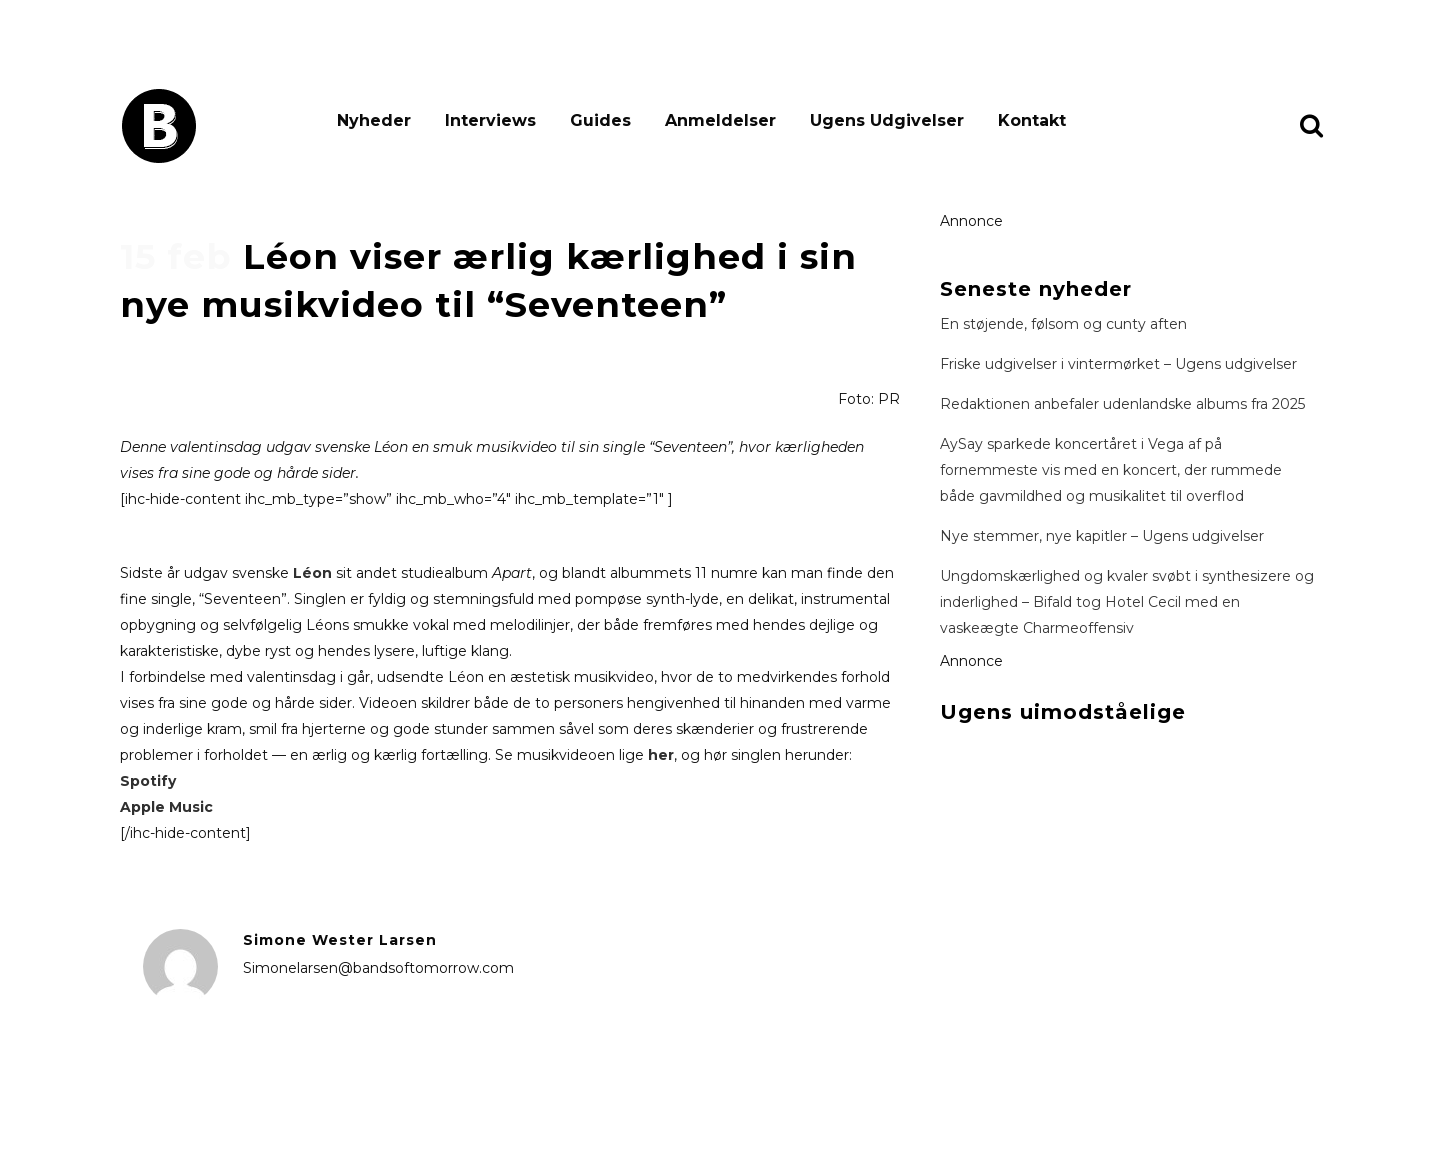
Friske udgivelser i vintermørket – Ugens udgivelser (1118, 364)
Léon (312, 573)
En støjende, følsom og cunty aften (1063, 324)
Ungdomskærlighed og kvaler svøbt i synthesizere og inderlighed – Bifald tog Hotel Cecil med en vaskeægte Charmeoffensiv (1127, 602)
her (661, 755)
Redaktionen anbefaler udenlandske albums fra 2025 (1122, 404)
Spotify (148, 781)
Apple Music (166, 807)
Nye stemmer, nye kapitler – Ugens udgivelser (1102, 536)
